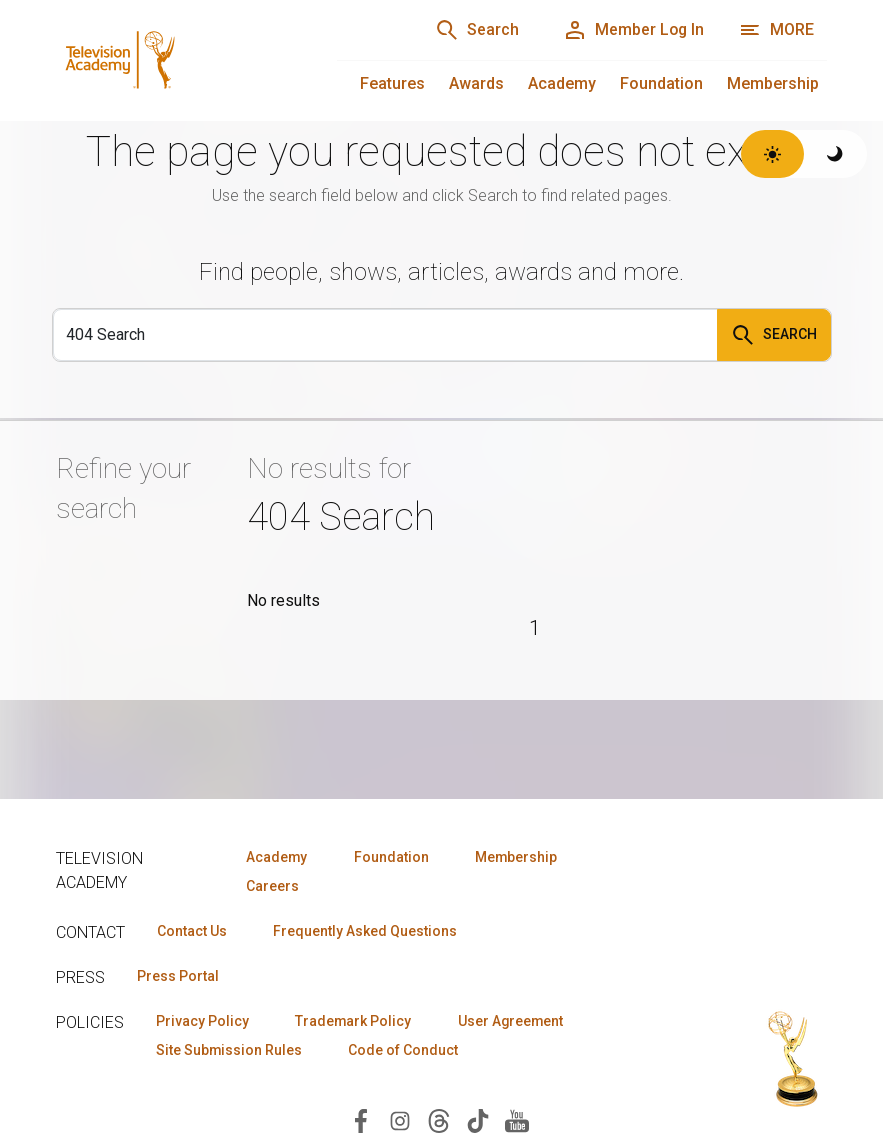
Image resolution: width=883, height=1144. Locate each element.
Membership (773, 83)
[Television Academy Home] (176, 60)
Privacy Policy (202, 1021)
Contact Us (192, 931)
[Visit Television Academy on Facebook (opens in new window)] (361, 1120)
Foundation (661, 83)
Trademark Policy (354, 1021)
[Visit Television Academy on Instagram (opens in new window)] (400, 1120)
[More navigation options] (776, 30)
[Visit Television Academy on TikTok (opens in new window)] (478, 1120)
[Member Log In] (632, 30)
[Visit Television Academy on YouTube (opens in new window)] (517, 1120)
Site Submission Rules (229, 1050)
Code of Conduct (405, 1050)
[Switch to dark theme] (835, 154)
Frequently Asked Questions (366, 931)
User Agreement (513, 1021)
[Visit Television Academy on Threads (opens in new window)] (439, 1120)
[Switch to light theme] (772, 154)
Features (392, 83)
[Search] (475, 30)
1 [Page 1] (534, 628)
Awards (476, 83)
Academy (562, 83)
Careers (272, 886)
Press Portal (178, 976)
